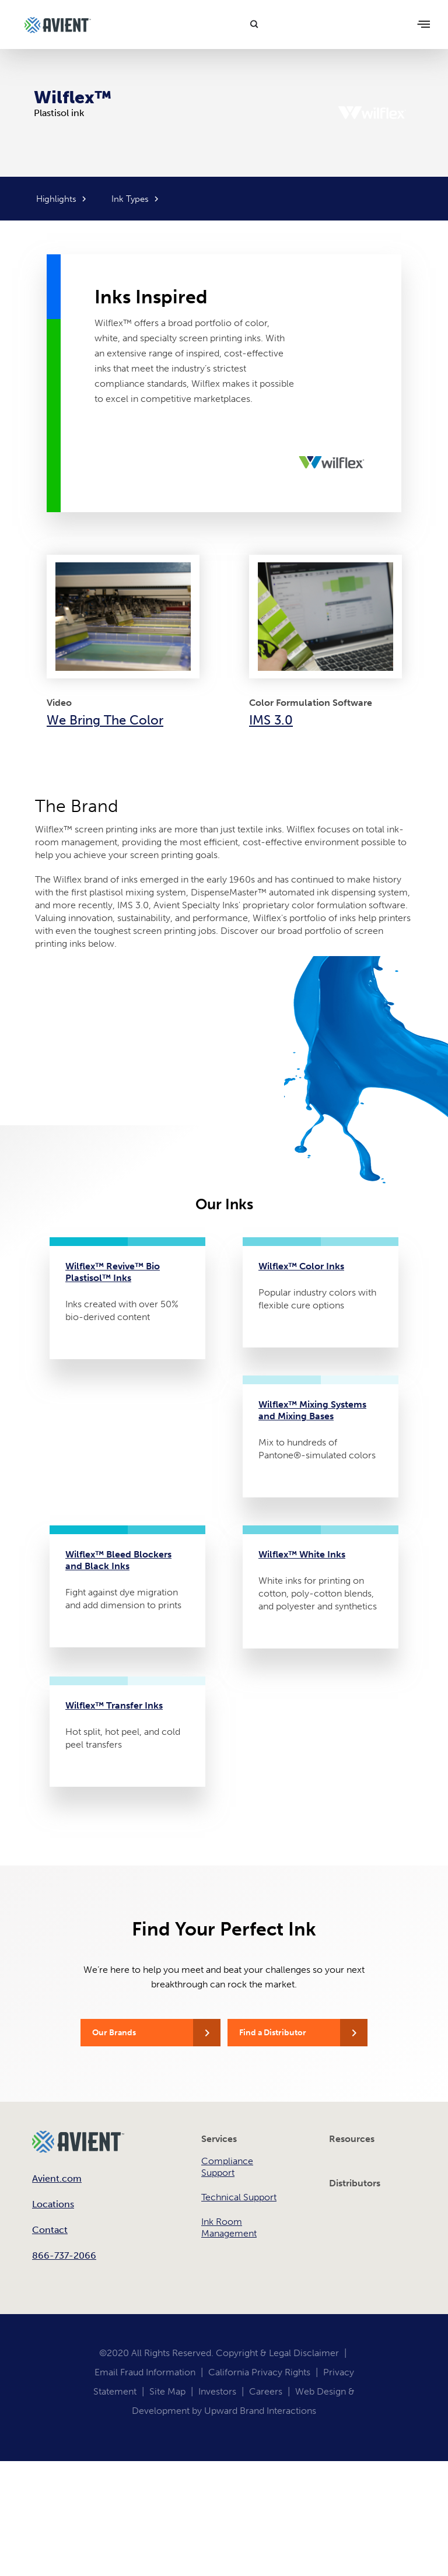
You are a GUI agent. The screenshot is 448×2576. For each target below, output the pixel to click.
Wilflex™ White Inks (301, 1554)
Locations (53, 2204)
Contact (50, 2229)
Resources (351, 2138)
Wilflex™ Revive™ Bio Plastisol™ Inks (112, 1272)
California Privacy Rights (259, 2372)
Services (219, 2138)
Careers (265, 2391)
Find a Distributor (272, 2033)
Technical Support (238, 2197)
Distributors (354, 2183)
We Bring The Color (105, 720)
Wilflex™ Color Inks (301, 1266)
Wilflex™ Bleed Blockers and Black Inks (118, 1560)
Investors (217, 2391)
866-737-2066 (64, 2255)
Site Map (167, 2391)
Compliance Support (227, 2166)
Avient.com (57, 2178)
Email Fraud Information (144, 2372)
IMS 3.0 (271, 720)
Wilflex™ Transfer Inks (114, 1705)
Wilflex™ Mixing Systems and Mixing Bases (312, 1410)
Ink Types (130, 199)
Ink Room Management (229, 2227)
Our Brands (114, 2033)
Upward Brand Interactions (260, 2410)
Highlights (56, 199)
